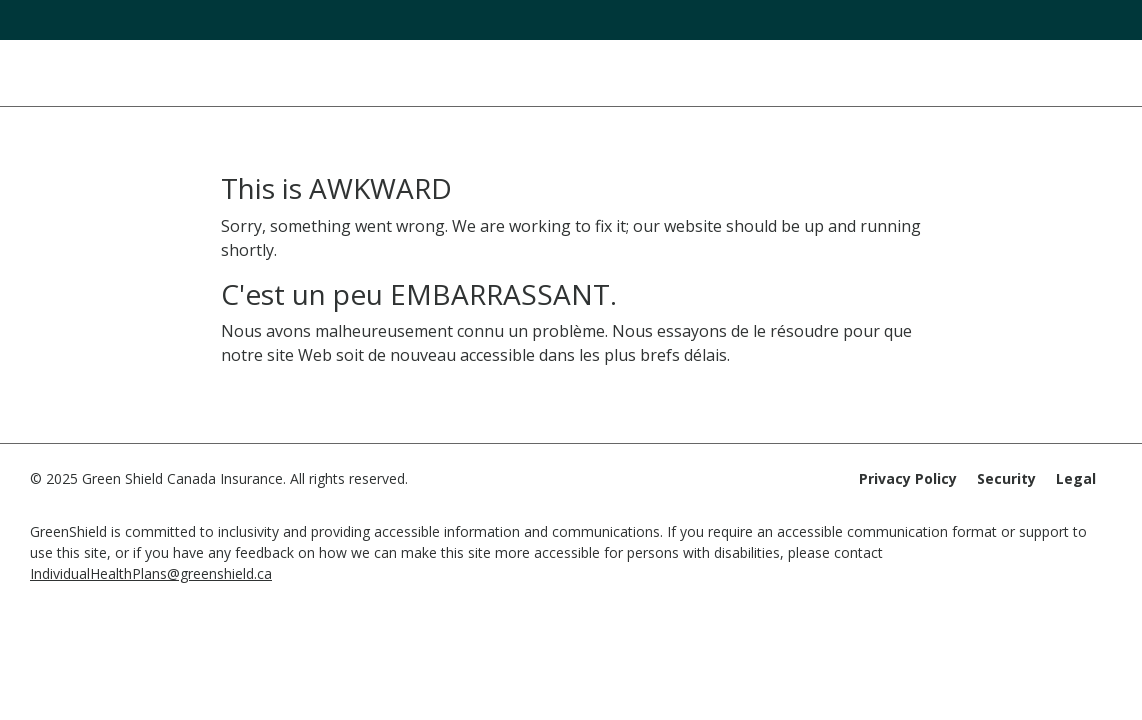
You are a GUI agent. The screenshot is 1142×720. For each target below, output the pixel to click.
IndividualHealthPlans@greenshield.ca (151, 573)
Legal (1076, 478)
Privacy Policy (908, 478)
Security (1006, 478)
